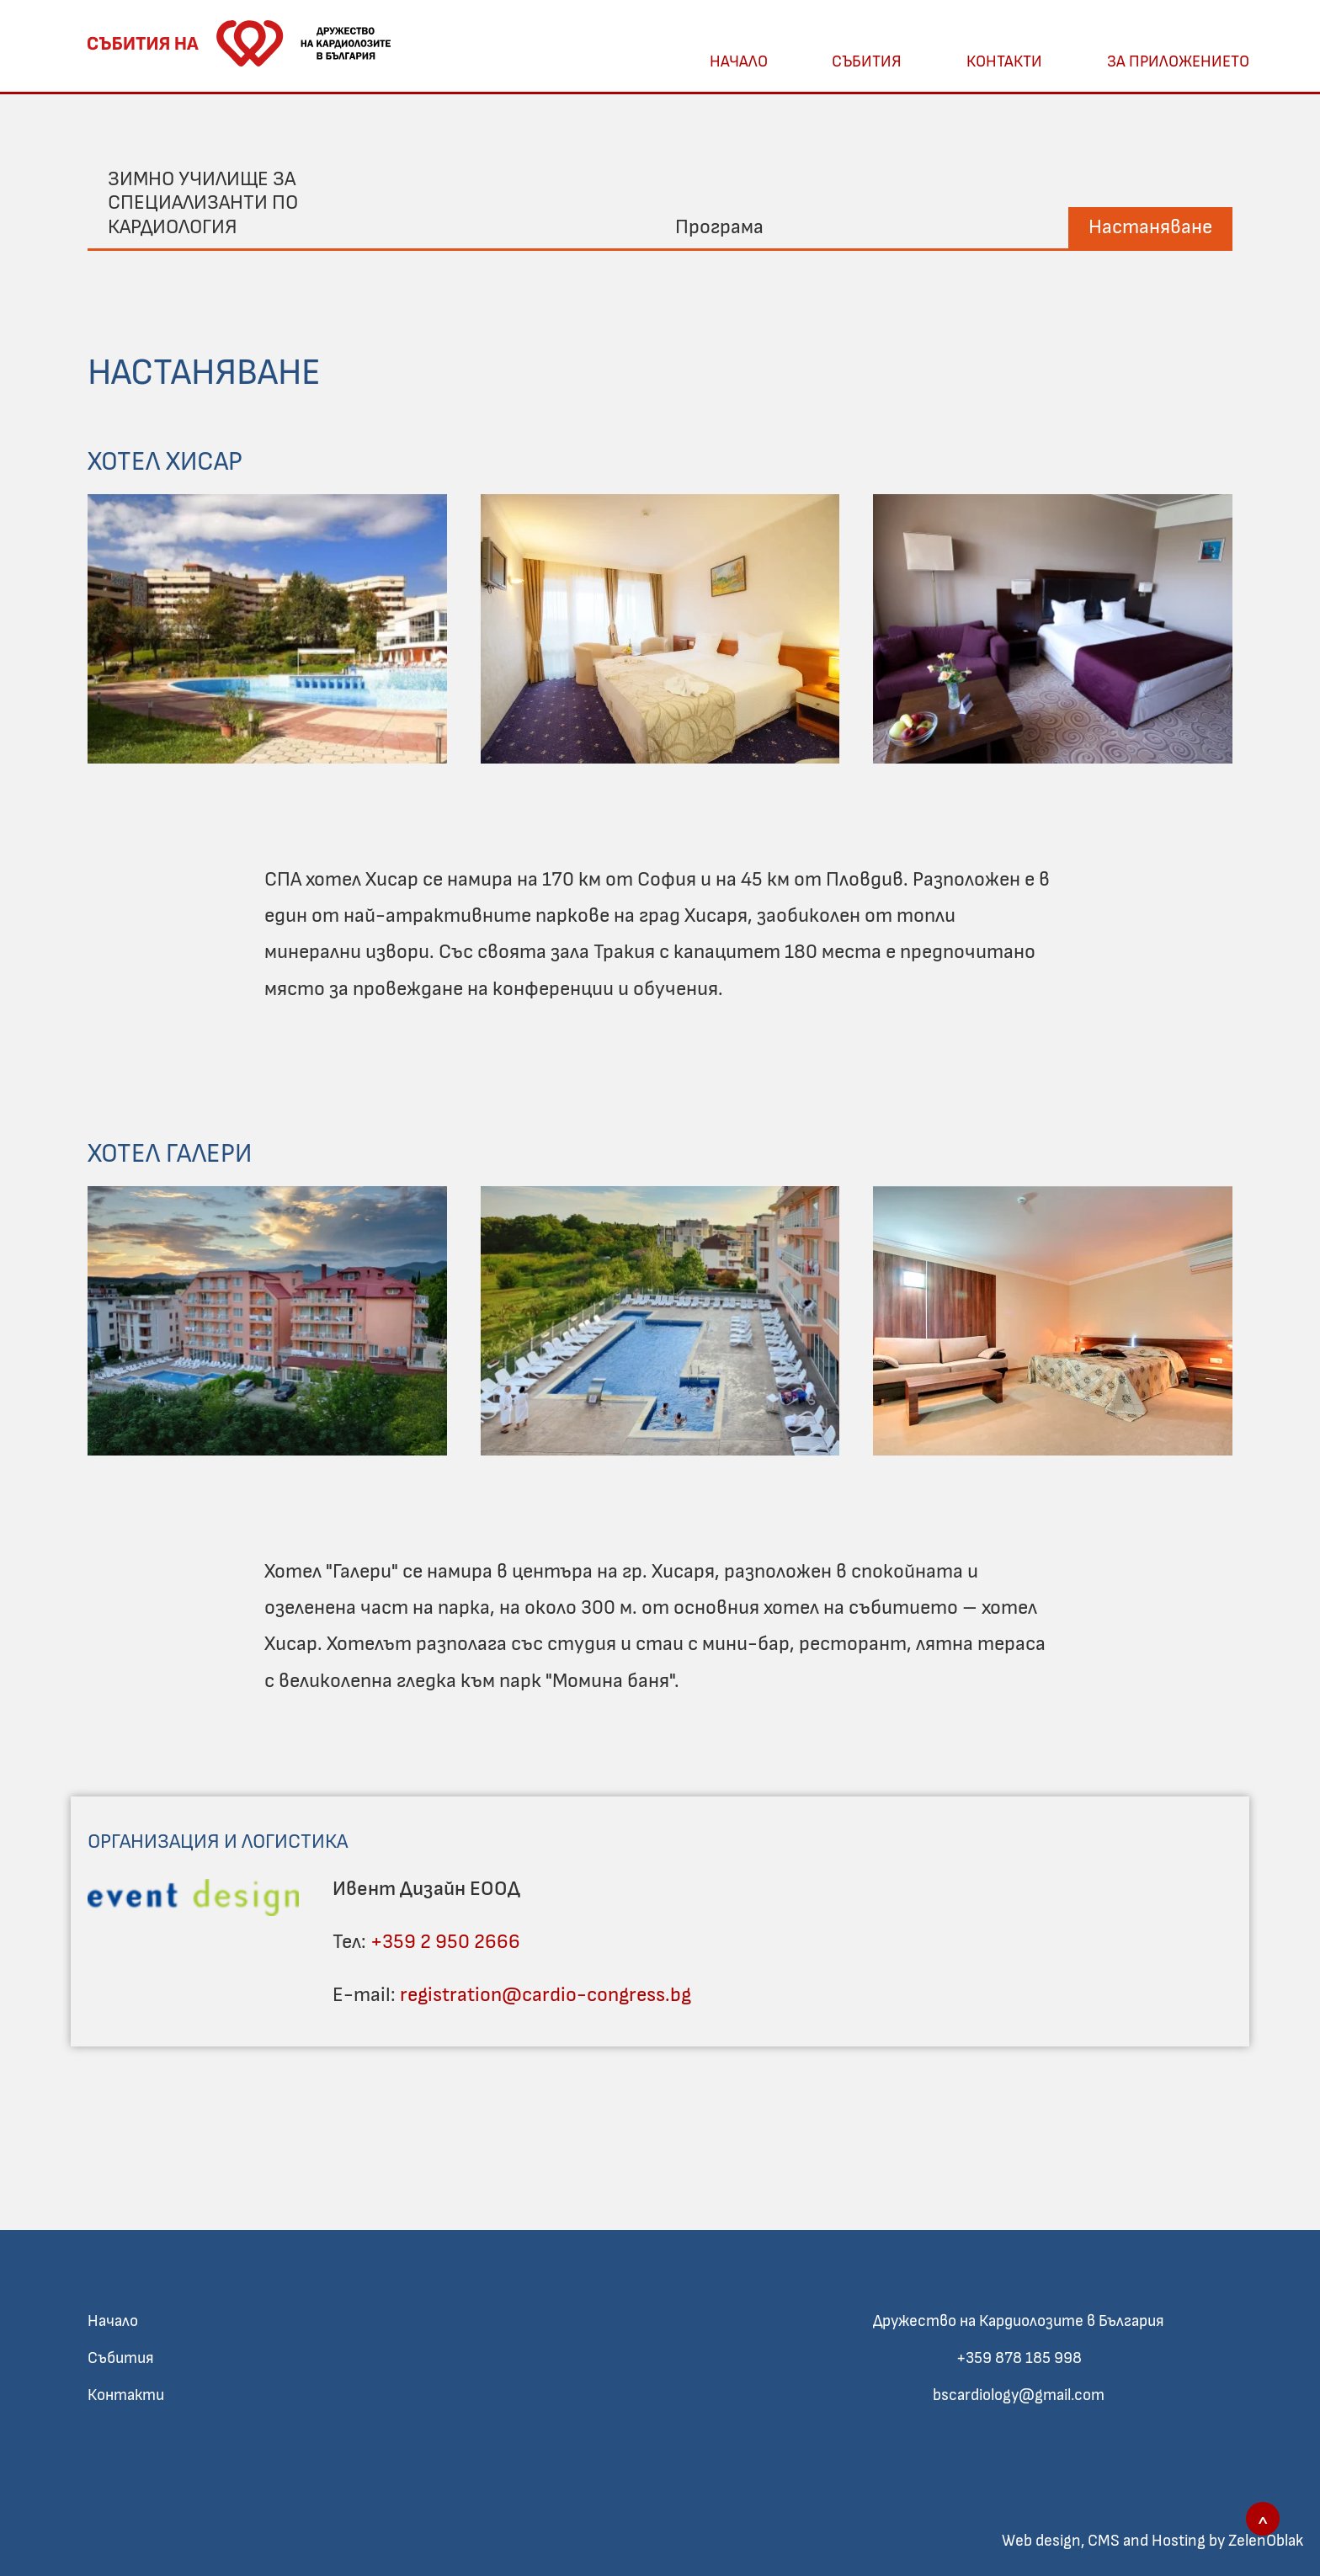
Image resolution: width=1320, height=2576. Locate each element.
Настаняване (1150, 227)
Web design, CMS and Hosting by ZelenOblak (1152, 2541)
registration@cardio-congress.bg (545, 1995)
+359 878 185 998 (1019, 2358)
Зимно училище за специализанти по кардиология (203, 203)
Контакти (1004, 62)
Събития (867, 62)
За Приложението (1178, 62)
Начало (739, 62)
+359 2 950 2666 (445, 1942)
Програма (719, 227)
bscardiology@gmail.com (1018, 2395)
